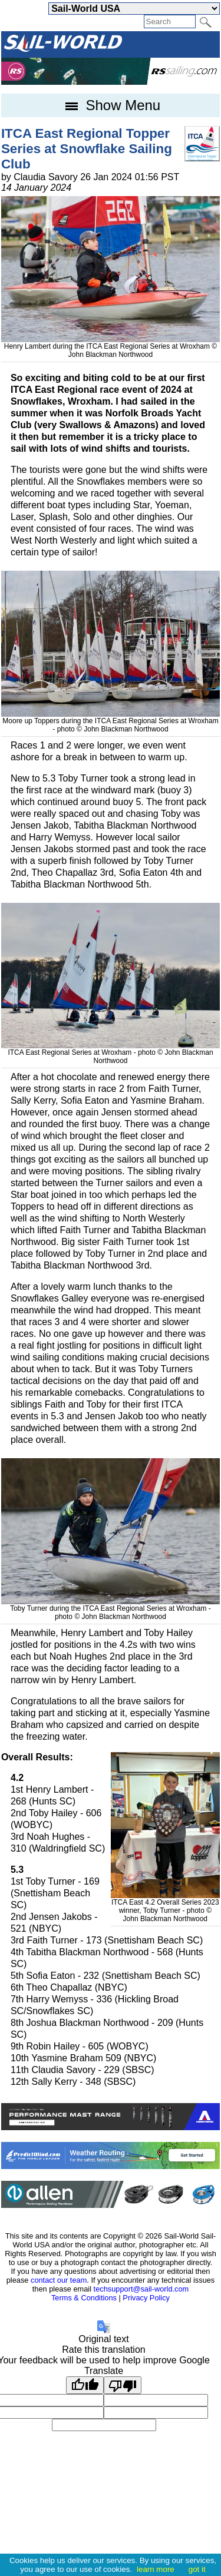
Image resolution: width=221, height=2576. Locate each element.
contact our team (59, 2280)
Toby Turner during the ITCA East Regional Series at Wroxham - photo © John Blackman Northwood (110, 1608)
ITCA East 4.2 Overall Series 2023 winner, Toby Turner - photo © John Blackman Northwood (165, 1906)
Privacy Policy (146, 2297)
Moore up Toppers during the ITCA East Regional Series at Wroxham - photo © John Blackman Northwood (110, 720)
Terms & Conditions (84, 2297)
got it (197, 2569)
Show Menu (110, 105)
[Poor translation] (122, 2385)
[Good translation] (85, 2385)
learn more (155, 2569)
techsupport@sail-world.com (141, 2288)
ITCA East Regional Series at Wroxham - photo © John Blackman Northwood (110, 1052)
